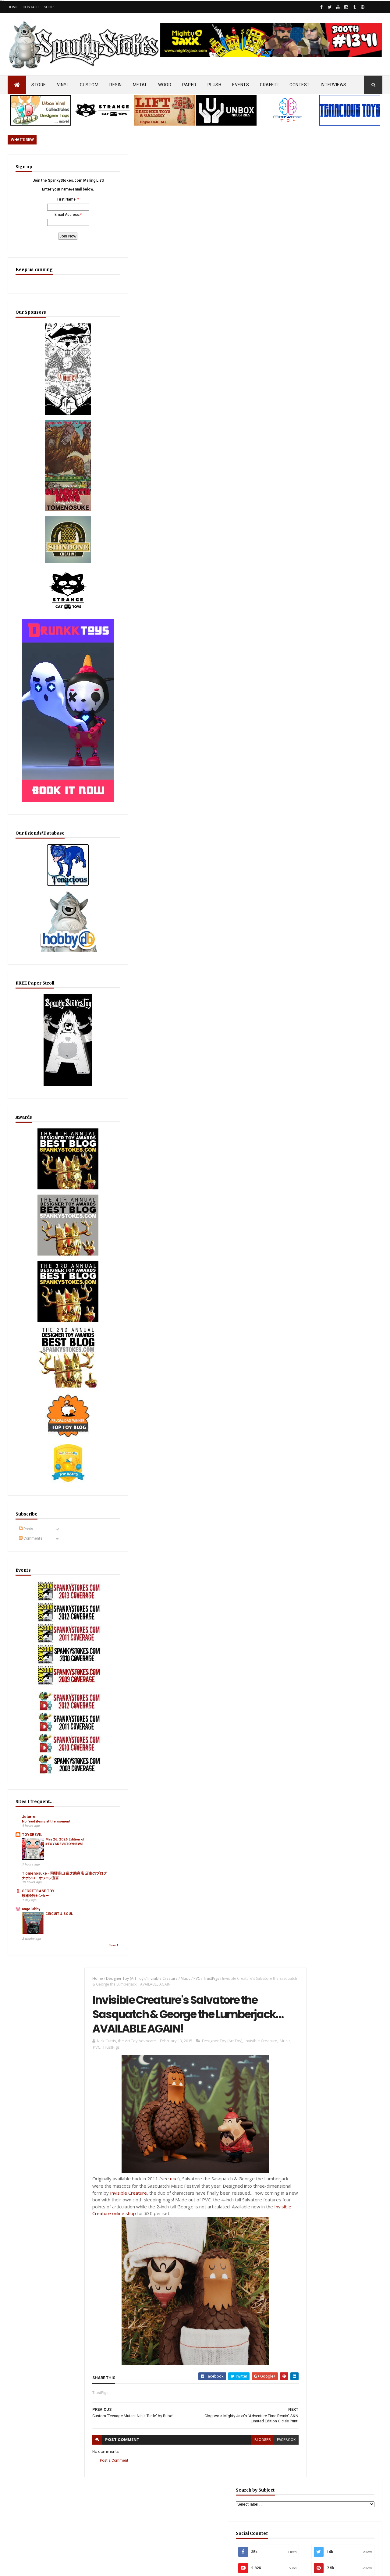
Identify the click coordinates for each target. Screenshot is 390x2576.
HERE (167, 372)
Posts (26, 1412)
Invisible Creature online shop (191, 406)
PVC (190, 165)
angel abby (31, 1765)
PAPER (189, 84)
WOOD (164, 84)
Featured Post (313, 1479)
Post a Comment (107, 653)
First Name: (38, 215)
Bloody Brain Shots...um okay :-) (323, 2293)
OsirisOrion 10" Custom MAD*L (195, 2401)
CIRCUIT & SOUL (53, 1772)
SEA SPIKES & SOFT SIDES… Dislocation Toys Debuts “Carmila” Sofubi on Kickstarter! (205, 2368)
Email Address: (39, 230)
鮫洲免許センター (35, 1752)
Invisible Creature (156, 165)
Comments (30, 1422)
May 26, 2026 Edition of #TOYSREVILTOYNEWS (54, 1695)
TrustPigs (204, 165)
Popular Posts (359, 1479)
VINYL (63, 84)
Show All (59, 1802)
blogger (241, 632)
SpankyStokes (38, 2565)
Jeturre (28, 1657)
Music (179, 165)
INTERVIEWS (333, 84)
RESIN (115, 84)
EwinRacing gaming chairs (335, 983)
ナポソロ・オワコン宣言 (40, 1734)
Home (13, 7)
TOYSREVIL (32, 1679)
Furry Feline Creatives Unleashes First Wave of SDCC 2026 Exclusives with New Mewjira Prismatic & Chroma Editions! (333, 1512)
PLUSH (214, 84)
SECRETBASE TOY (38, 1747)
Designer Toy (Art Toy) (118, 165)
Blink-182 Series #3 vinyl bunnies (323, 2320)
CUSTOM (89, 84)
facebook (264, 632)
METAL (140, 84)
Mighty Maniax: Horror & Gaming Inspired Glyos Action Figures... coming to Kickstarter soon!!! (335, 2388)
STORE (38, 84)
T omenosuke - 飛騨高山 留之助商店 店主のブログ (41, 1725)
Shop (49, 7)
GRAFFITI (269, 84)
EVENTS (240, 84)
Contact (31, 7)
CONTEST (299, 84)
